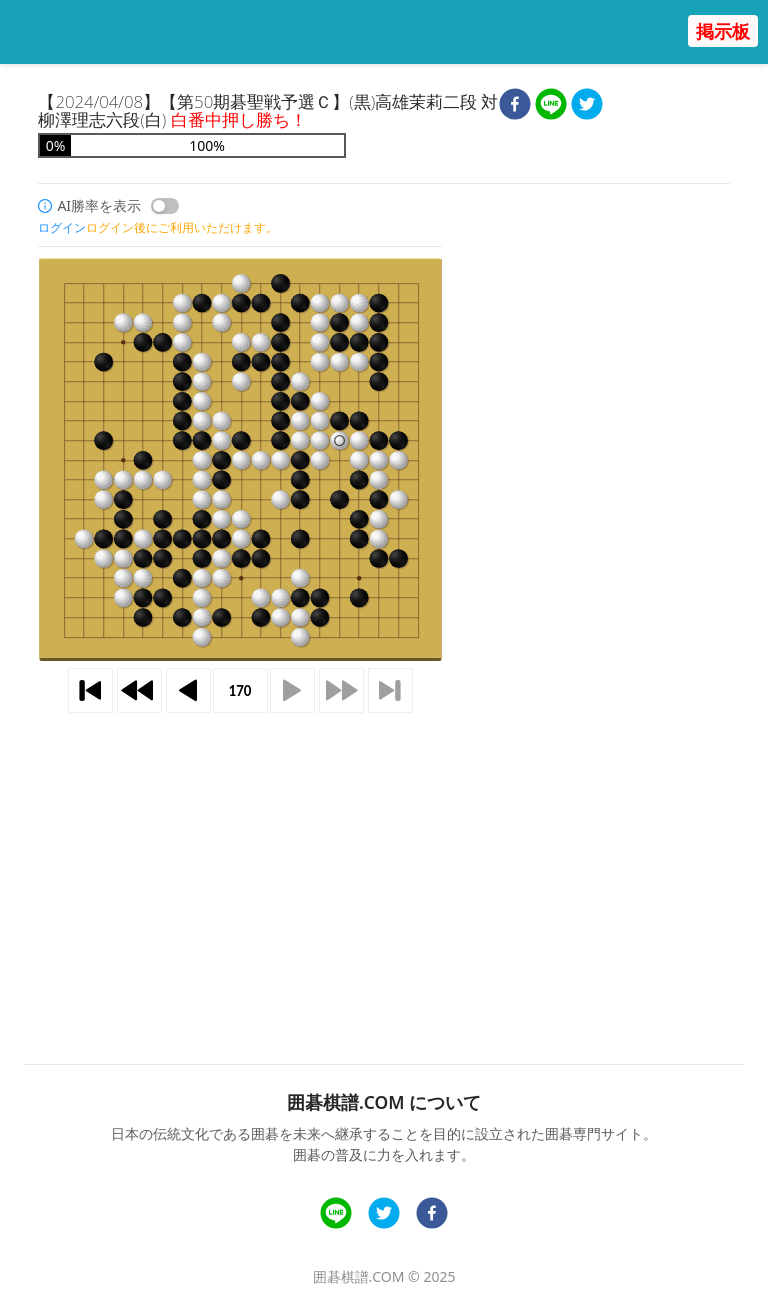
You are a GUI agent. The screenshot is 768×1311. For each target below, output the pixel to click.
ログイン (62, 227)
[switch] (165, 206)
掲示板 (723, 31)
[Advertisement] (384, 855)
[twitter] (587, 106)
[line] (551, 106)
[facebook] (515, 106)
